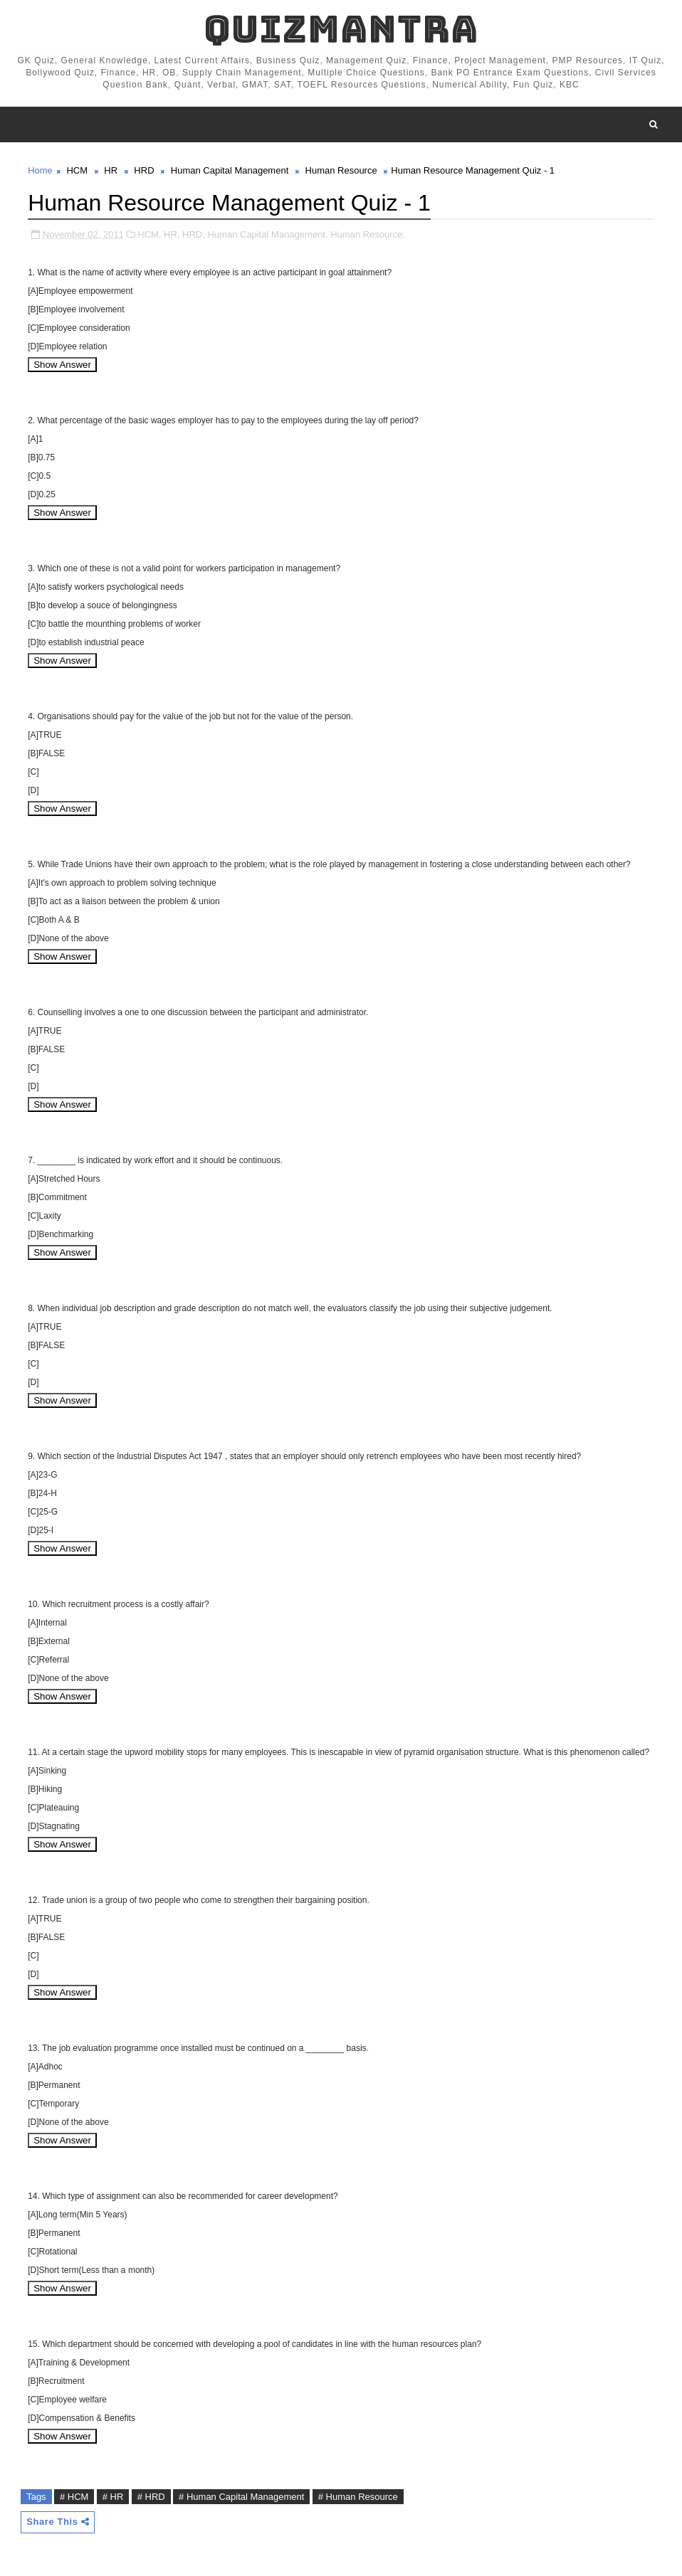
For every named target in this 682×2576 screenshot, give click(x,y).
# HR (113, 2496)
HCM (77, 170)
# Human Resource (358, 2496)
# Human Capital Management (241, 2496)
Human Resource (341, 170)
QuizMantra (341, 28)
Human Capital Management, (267, 234)
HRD (144, 170)
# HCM (74, 2496)
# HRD (151, 2496)
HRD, (193, 234)
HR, (171, 234)
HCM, (149, 234)
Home (40, 170)
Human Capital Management (229, 170)
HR (110, 170)
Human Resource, (367, 234)
